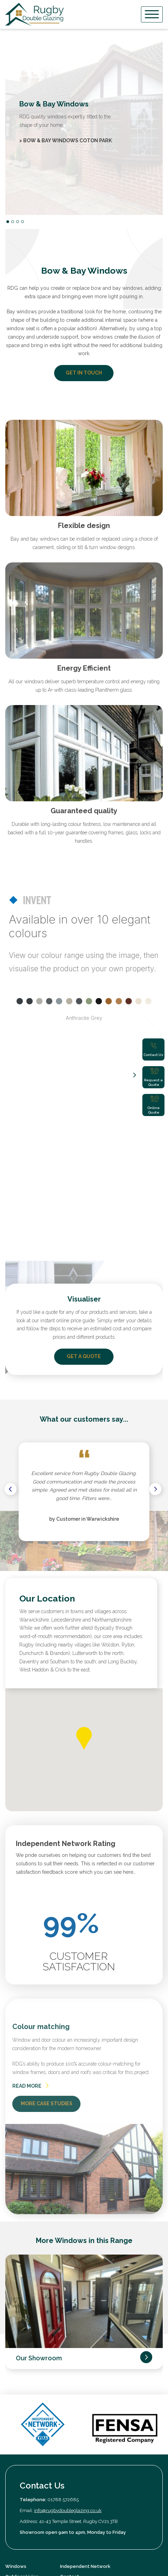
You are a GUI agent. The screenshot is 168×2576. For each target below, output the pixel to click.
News (66, 2399)
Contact (69, 2369)
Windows (15, 2359)
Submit (142, 2444)
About (12, 2379)
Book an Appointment (85, 2379)
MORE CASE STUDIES (46, 1896)
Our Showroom (39, 2150)
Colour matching (41, 1819)
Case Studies (20, 2399)
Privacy (13, 2486)
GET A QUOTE (84, 1149)
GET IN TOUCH (84, 373)
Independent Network (85, 2359)
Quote (67, 2389)
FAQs (65, 2410)
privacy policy (131, 2458)
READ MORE (30, 1878)
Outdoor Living (21, 2369)
